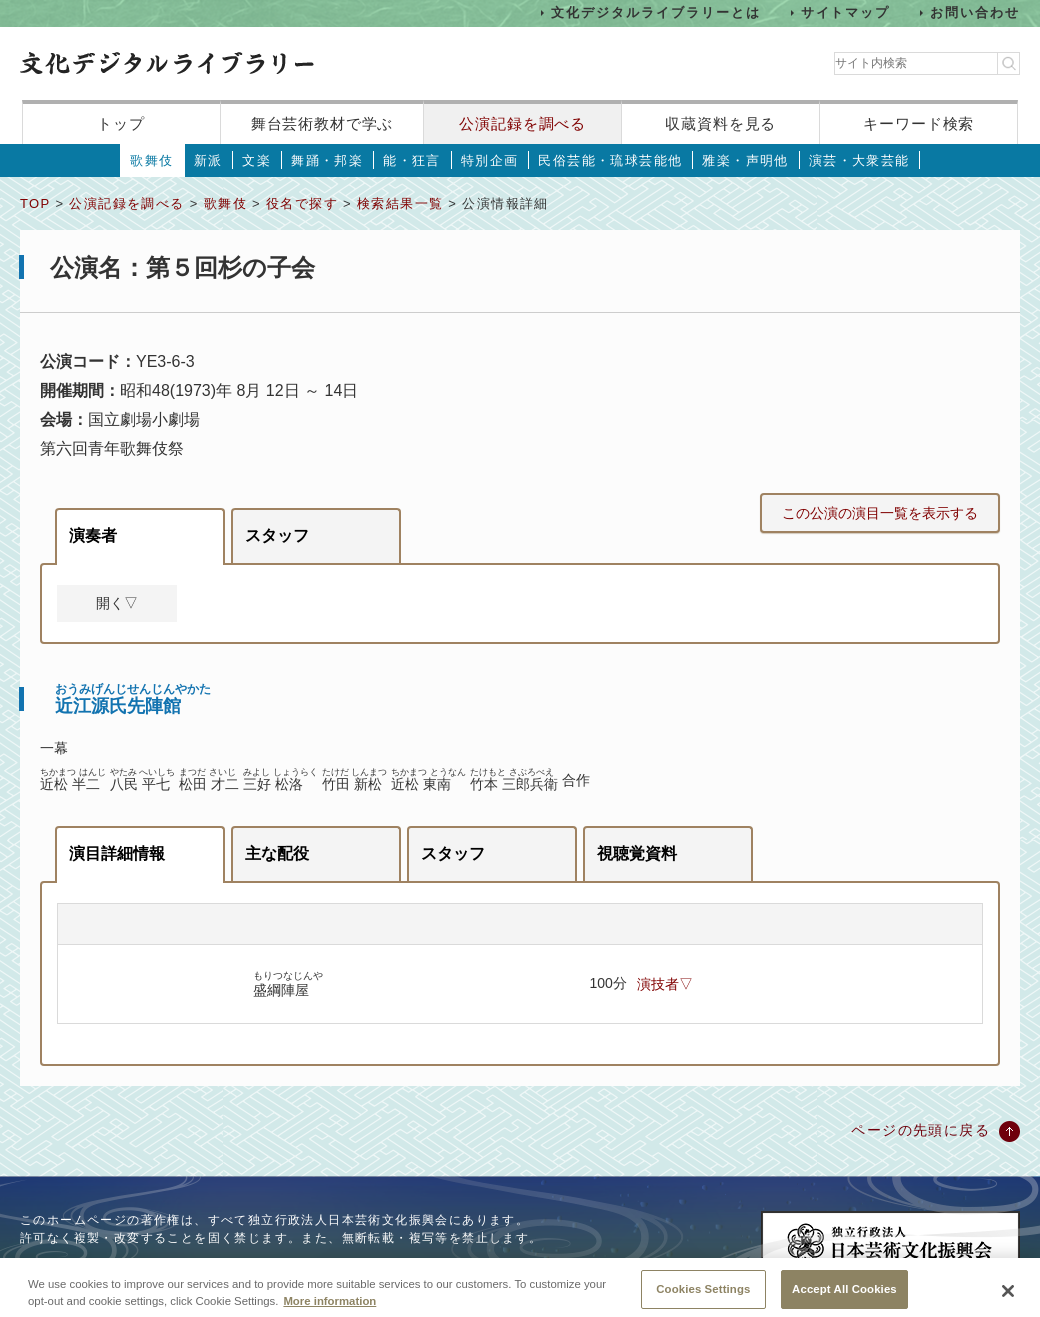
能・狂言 (412, 160)
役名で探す (302, 203)
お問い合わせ (975, 12)
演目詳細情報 (117, 853)
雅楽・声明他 (745, 160)
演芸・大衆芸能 (859, 160)
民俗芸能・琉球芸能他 (610, 160)
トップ (121, 123)
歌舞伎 (151, 160)
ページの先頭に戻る (920, 1130)
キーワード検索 (918, 123)
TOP (35, 203)
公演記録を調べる (522, 123)
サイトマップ (846, 12)
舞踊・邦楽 (327, 160)
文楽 (256, 160)
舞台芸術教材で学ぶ (322, 123)
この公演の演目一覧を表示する (880, 513)
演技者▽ (665, 984)
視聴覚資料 (637, 853)
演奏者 (93, 535)
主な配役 (277, 853)
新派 (208, 160)
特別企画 (490, 160)
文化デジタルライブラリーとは (655, 12)
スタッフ (277, 535)
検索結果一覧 (400, 203)
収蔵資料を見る (720, 123)
